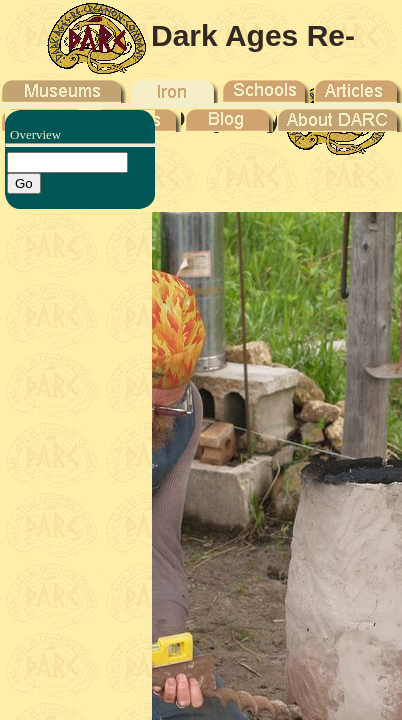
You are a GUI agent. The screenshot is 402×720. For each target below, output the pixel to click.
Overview (35, 134)
